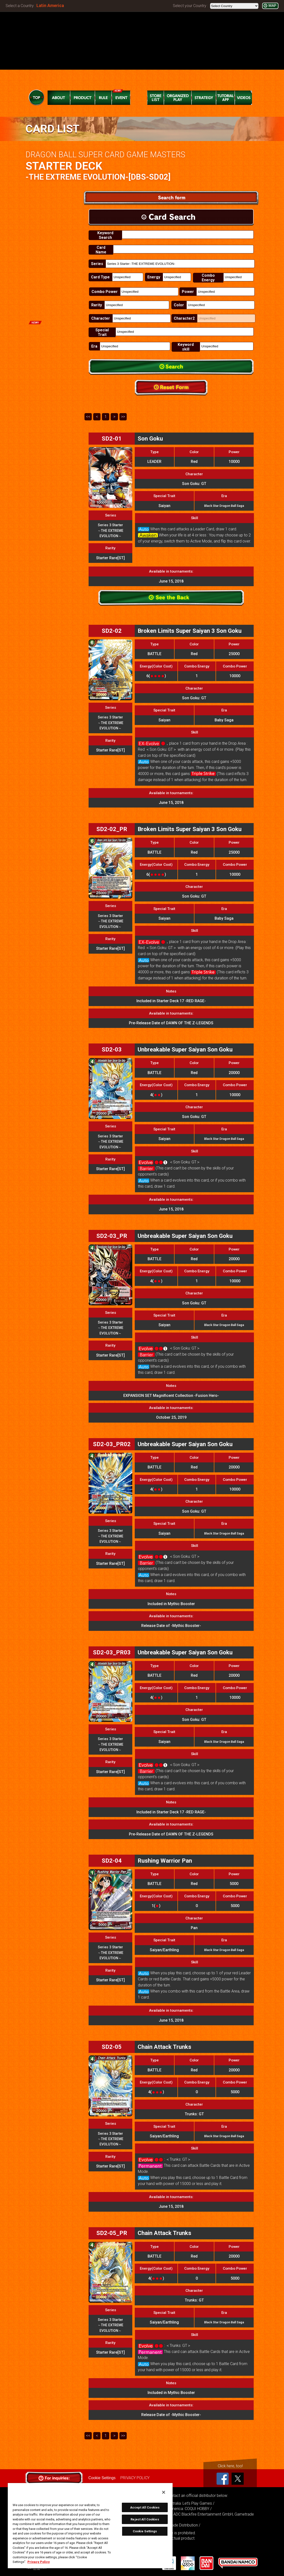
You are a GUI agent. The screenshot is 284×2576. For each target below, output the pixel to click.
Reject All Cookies (145, 2519)
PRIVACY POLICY (135, 2478)
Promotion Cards (52, 331)
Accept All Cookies (144, 2507)
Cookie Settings (102, 2478)
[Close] (163, 2492)
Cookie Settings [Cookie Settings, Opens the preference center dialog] (145, 2531)
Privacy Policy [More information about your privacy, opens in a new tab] (38, 2562)
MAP (272, 6)
